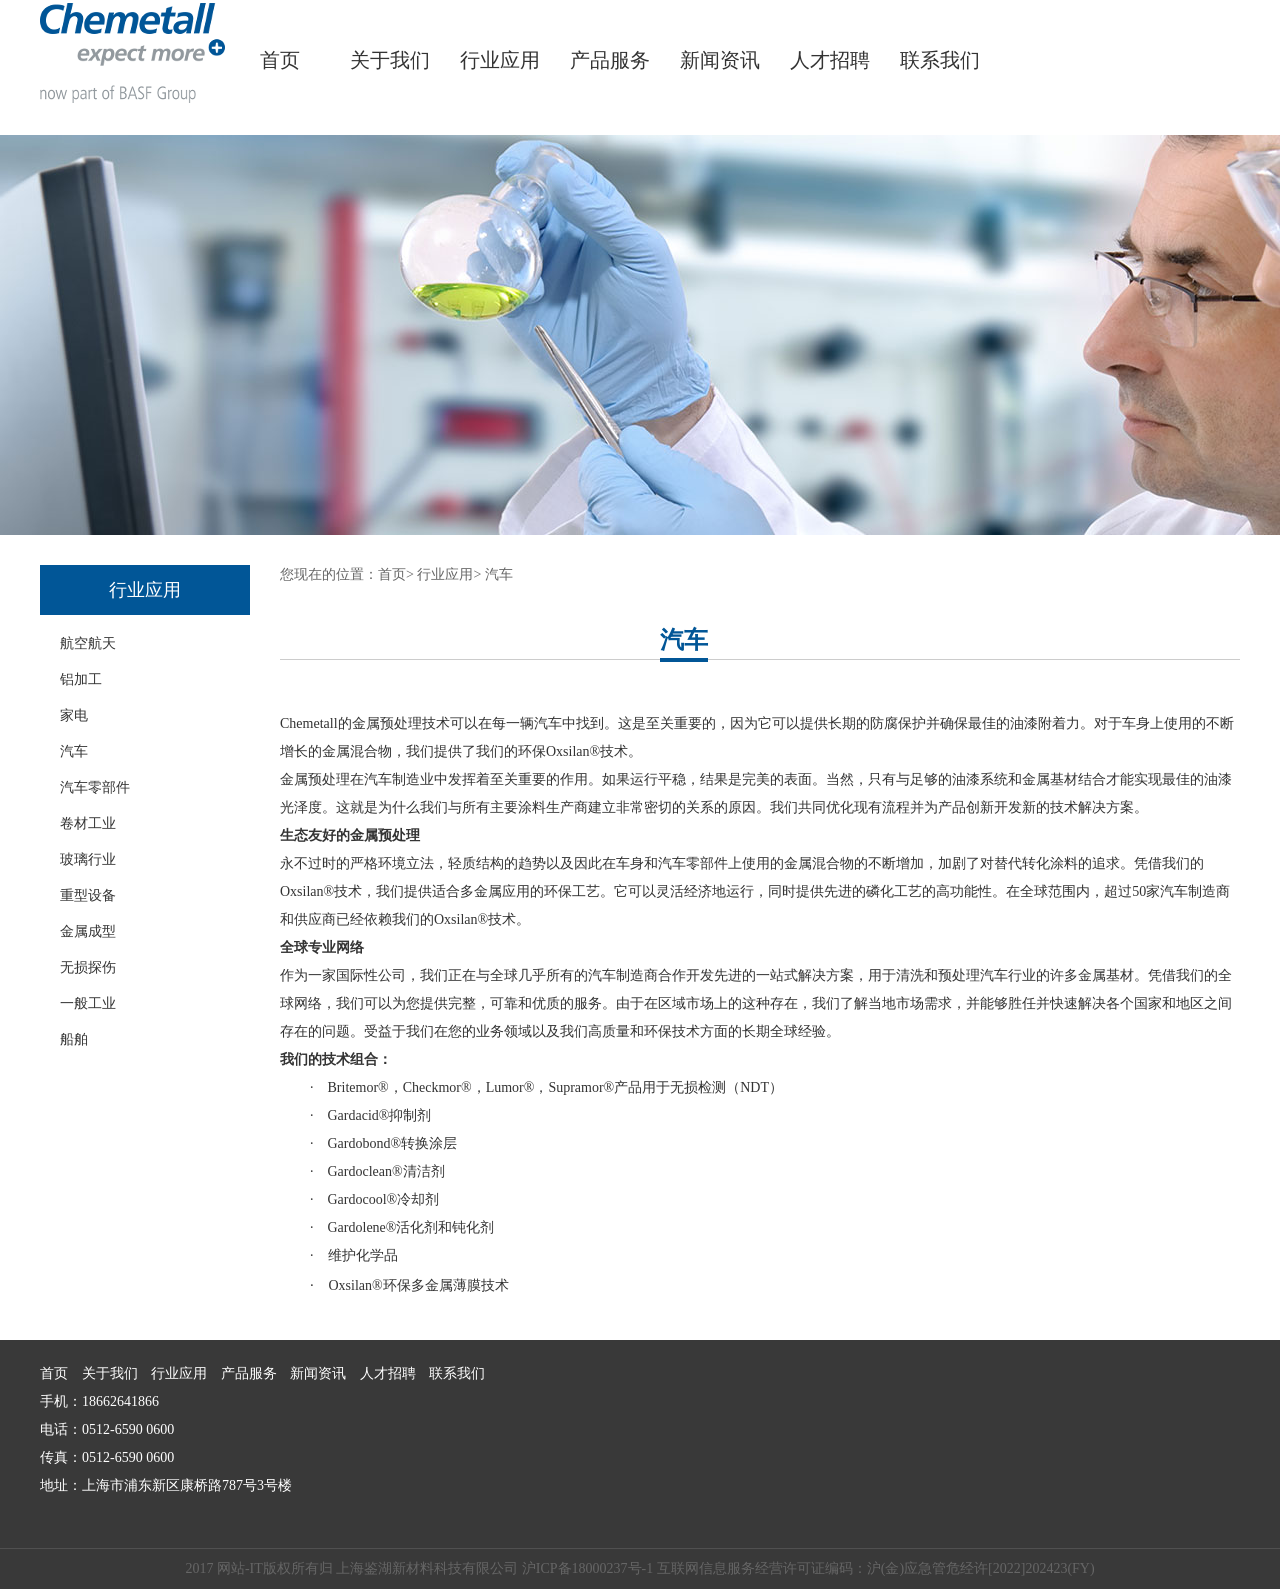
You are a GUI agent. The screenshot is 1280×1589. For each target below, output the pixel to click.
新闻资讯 (720, 60)
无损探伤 (88, 967)
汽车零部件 (95, 787)
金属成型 (88, 931)
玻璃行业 (88, 859)
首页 (280, 60)
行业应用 (500, 60)
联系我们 (940, 60)
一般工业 (88, 1003)
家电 (74, 715)
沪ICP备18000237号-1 (587, 1568)
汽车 (74, 751)
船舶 (74, 1039)
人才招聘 (830, 60)
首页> (396, 574)
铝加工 (81, 679)
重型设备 (88, 895)
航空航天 (88, 643)
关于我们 (390, 60)
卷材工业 (88, 823)
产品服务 (610, 60)
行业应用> (449, 574)
